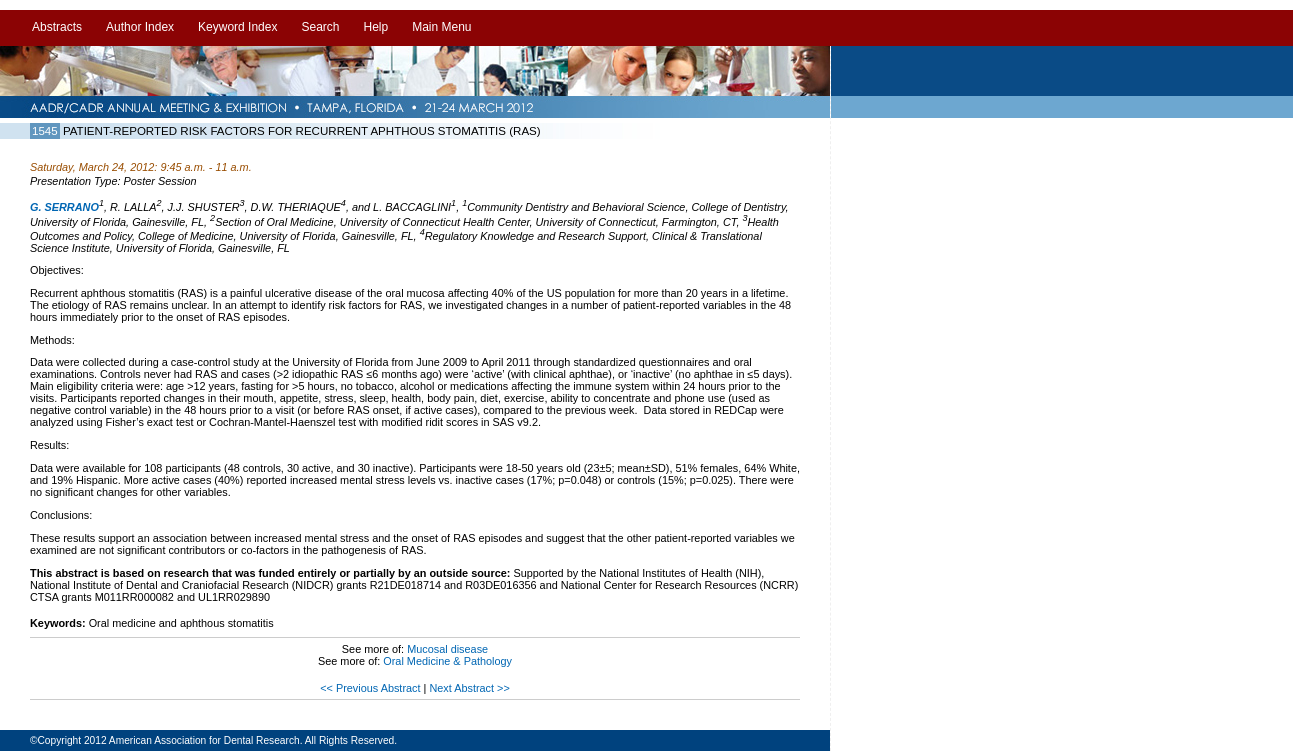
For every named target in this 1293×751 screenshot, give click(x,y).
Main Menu (441, 27)
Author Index (140, 27)
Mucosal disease (447, 649)
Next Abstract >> (469, 688)
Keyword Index (237, 27)
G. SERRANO (64, 207)
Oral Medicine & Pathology (447, 661)
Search (320, 27)
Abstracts (57, 27)
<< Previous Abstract (371, 688)
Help (375, 27)
